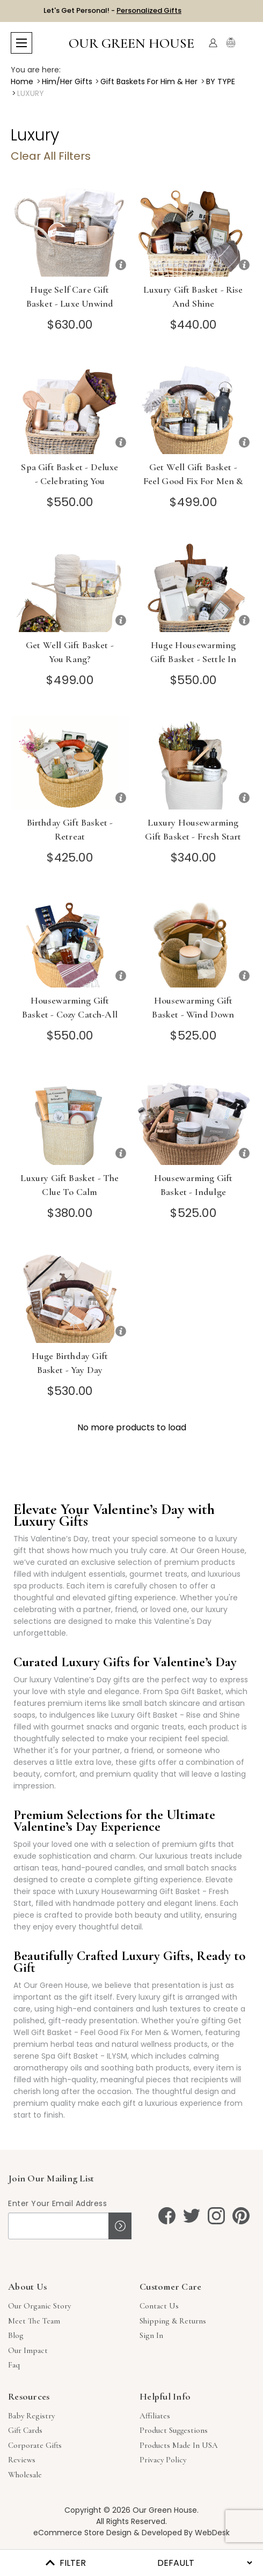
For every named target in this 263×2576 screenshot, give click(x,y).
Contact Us (159, 2306)
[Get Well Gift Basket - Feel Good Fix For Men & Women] (193, 407)
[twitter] (191, 2215)
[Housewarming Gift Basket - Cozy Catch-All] (70, 941)
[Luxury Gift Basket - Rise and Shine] (193, 230)
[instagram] (216, 2215)
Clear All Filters (51, 156)
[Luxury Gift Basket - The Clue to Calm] (70, 1118)
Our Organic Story (39, 2306)
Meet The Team (34, 2321)
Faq (14, 2365)
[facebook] (167, 2215)
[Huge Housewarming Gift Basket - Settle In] (193, 585)
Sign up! (120, 2226)
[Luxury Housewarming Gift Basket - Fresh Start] (193, 763)
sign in (151, 2335)
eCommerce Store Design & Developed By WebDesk (131, 2532)
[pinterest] (241, 2215)
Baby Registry (31, 2416)
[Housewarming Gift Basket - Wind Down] (193, 941)
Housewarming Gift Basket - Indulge (193, 1185)
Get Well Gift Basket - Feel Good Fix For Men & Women (193, 481)
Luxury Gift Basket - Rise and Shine (193, 296)
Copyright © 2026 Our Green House (130, 2510)
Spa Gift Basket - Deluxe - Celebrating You (69, 474)
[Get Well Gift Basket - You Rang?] (70, 585)
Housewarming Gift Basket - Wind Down (193, 1007)
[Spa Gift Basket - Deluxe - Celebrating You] (70, 407)
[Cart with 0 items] (245, 43)
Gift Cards (25, 2430)
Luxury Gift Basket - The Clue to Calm (69, 1185)
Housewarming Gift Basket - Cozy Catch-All (70, 1007)
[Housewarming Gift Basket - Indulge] (193, 1118)
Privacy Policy (163, 2459)
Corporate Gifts (35, 2445)
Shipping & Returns (173, 2321)
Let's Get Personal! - (112, 10)
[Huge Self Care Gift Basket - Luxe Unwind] (70, 230)
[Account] (213, 42)
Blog (16, 2335)
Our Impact (28, 2350)
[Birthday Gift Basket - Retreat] (70, 763)
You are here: (36, 69)
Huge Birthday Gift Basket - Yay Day (70, 1363)
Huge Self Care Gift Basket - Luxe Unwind (69, 296)
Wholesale (25, 2475)
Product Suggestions (174, 2430)
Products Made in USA (179, 2445)
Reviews (21, 2459)
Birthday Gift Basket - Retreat (70, 829)
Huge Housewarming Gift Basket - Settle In (193, 652)
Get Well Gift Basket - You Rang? (70, 652)
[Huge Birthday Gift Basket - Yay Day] (70, 1296)
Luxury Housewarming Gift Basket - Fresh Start (193, 829)
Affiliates (155, 2416)
